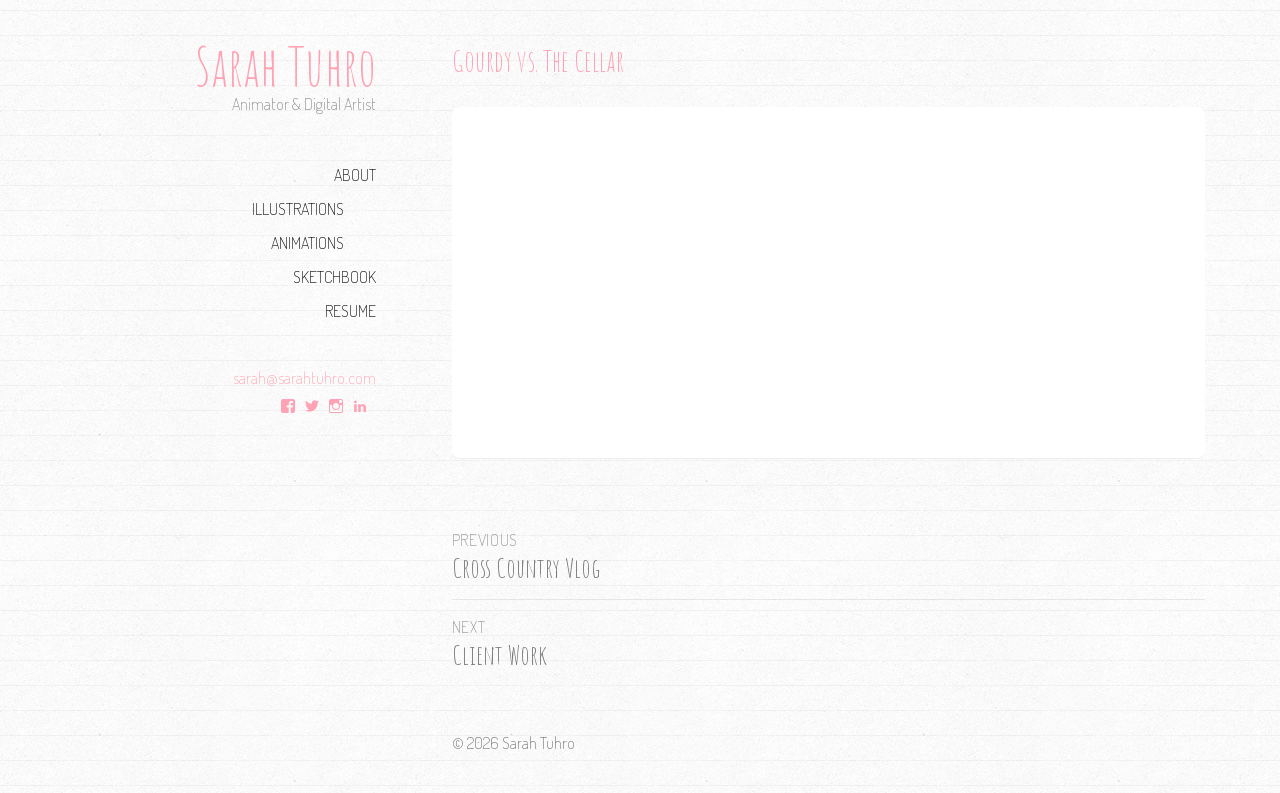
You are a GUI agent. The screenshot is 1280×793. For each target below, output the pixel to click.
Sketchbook (334, 276)
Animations (307, 242)
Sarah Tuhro (285, 65)
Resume (350, 310)
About (355, 174)
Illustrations (298, 208)
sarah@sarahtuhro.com (304, 377)
